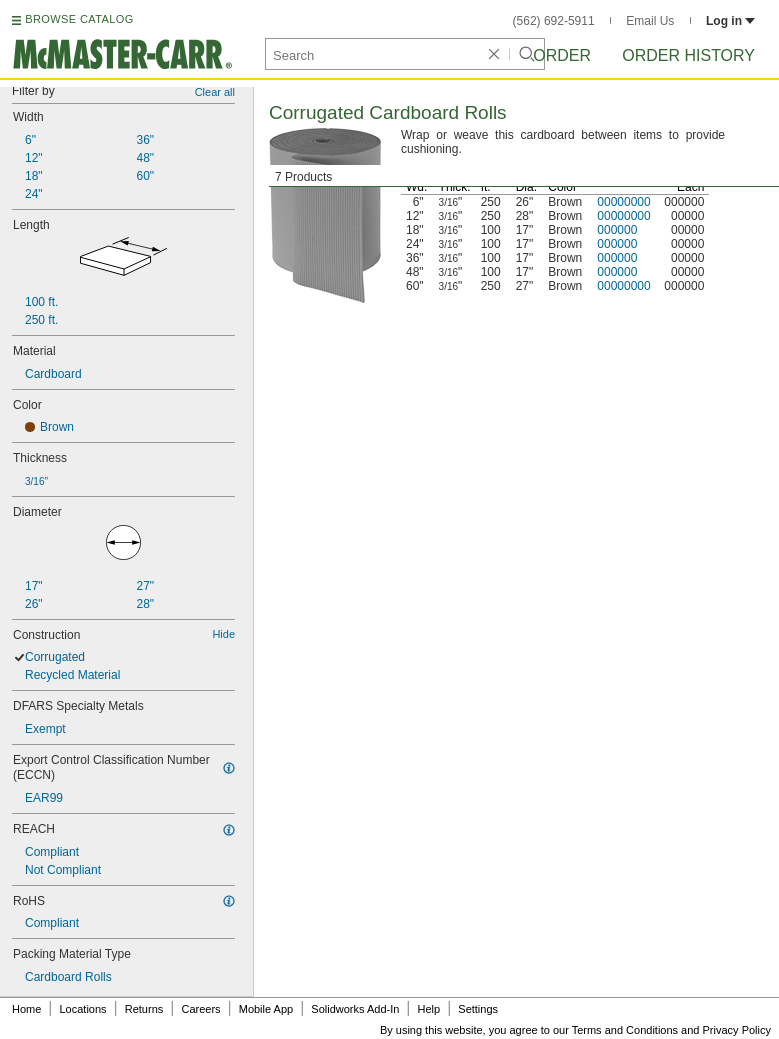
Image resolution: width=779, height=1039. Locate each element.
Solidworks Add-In (355, 1009)
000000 (617, 230)
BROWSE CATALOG (79, 19)
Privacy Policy (737, 1030)
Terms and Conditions (625, 1030)
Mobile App (266, 1009)
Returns (144, 1009)
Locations (83, 1009)
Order (562, 55)
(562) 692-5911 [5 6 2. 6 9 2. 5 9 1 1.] (554, 21)
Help (429, 1009)
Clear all (215, 92)
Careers (200, 1009)
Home (26, 1009)
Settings (478, 1009)
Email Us (650, 21)
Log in (730, 21)
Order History (688, 55)
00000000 (623, 202)
